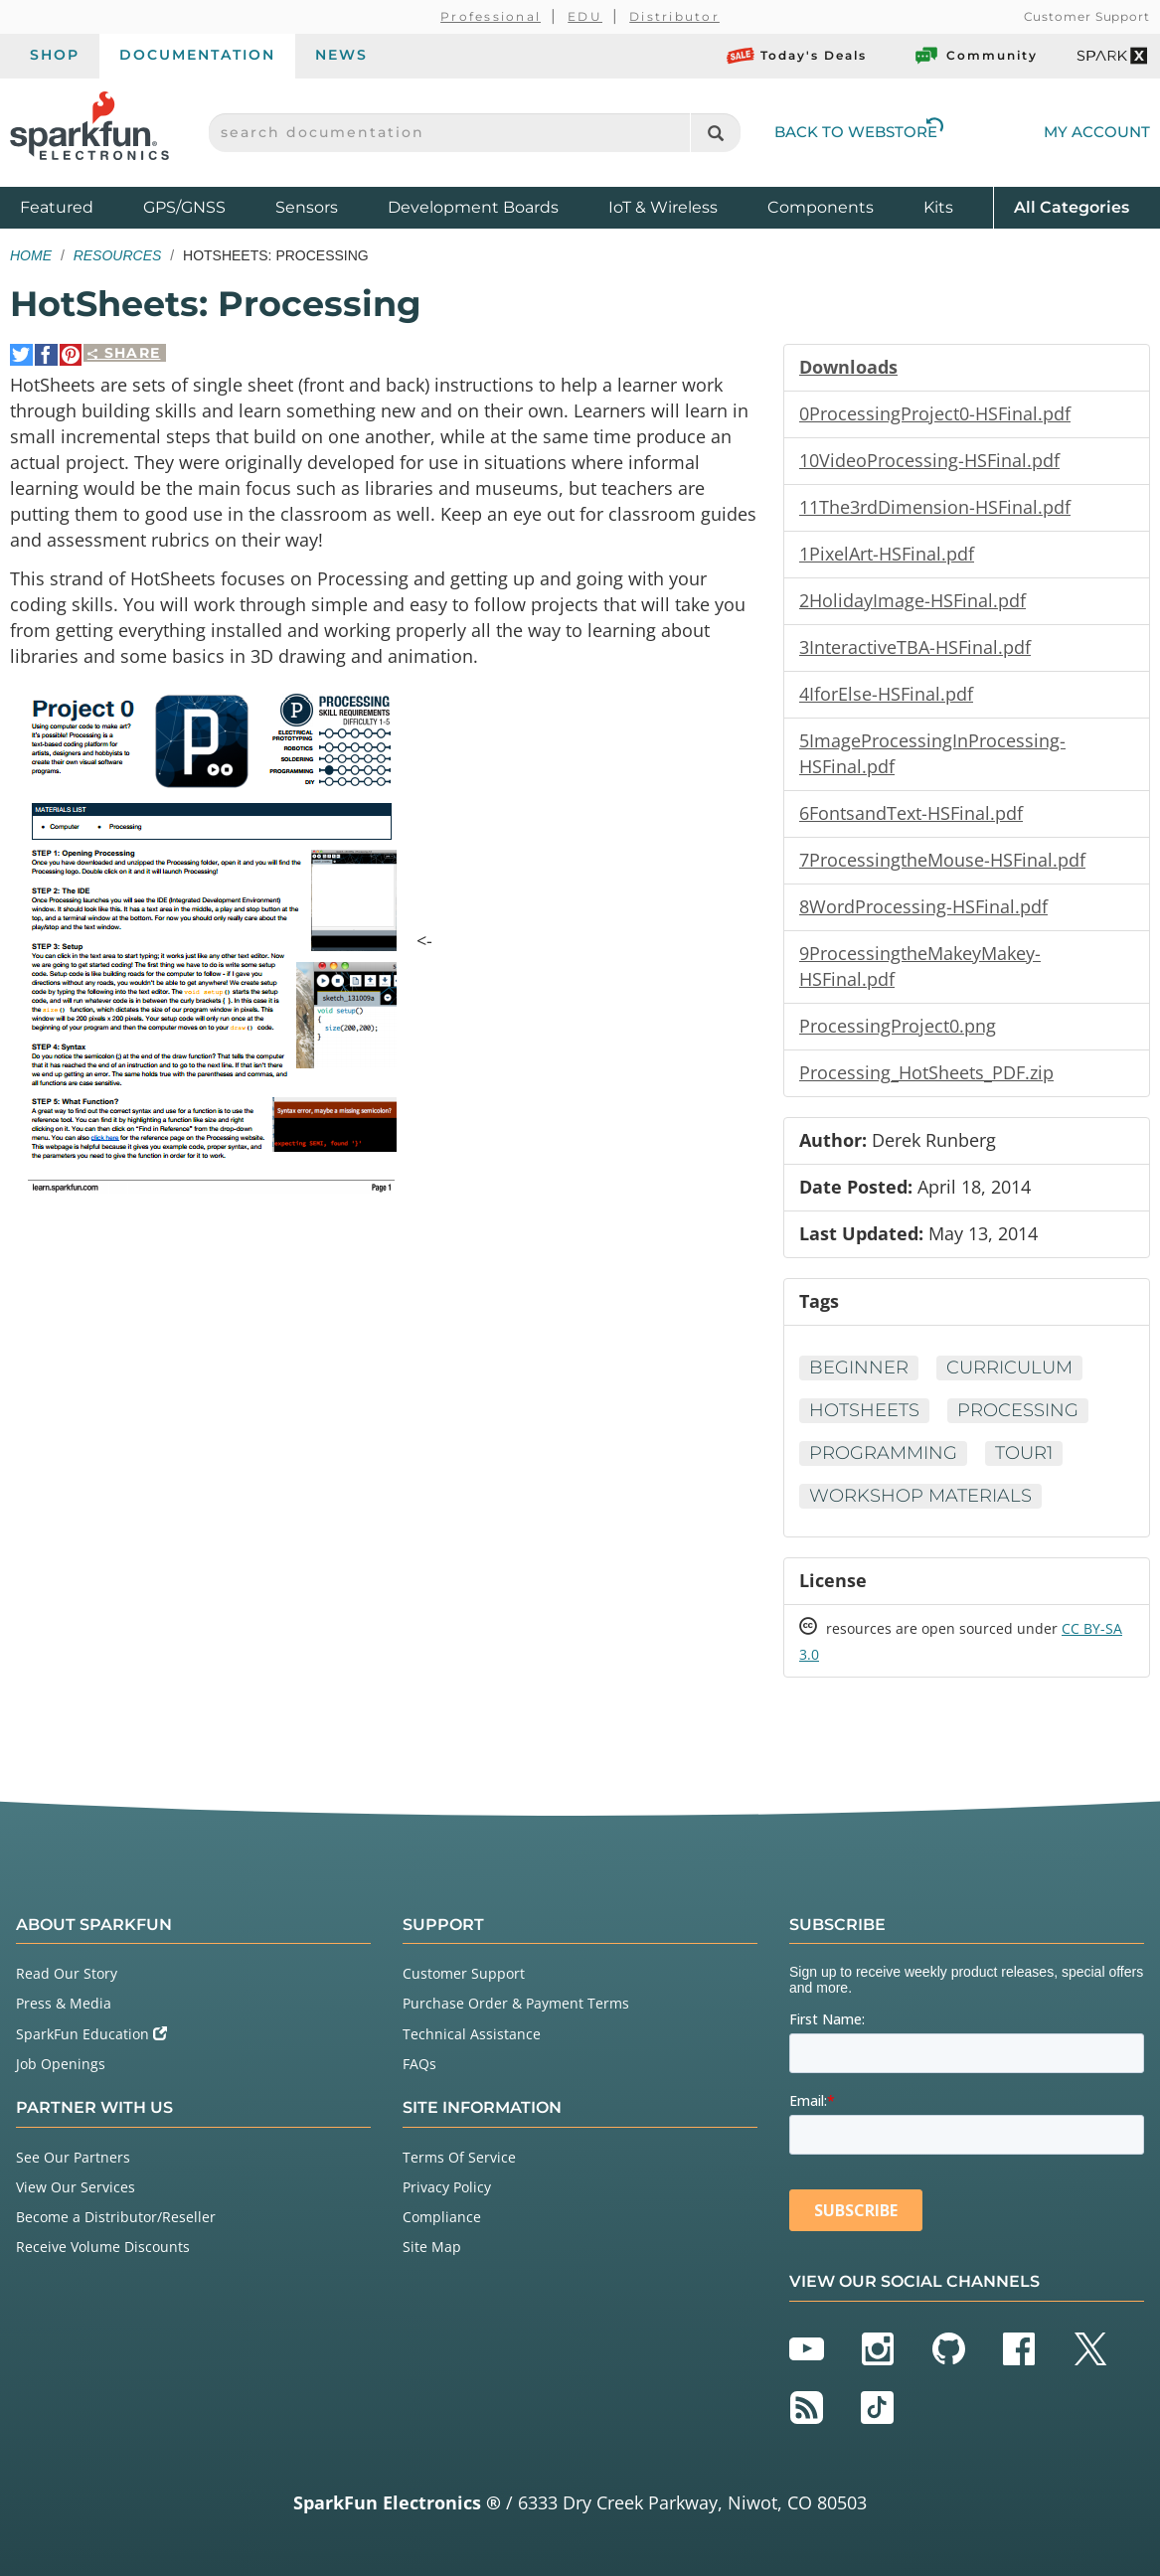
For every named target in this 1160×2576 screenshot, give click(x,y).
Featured (76, 206)
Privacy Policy (447, 2186)
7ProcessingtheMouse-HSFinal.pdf (942, 860)
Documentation (197, 55)
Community (975, 56)
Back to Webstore (858, 131)
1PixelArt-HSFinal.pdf (886, 553)
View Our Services (75, 2186)
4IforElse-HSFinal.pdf (886, 694)
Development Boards (473, 207)
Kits (938, 207)
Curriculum (1009, 1367)
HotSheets (864, 1410)
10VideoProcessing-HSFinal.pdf (929, 460)
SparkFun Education (91, 2033)
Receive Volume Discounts (103, 2246)
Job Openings (60, 2063)
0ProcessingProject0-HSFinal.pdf (935, 413)
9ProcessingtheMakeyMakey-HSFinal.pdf (920, 966)
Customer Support (1087, 16)
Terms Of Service (459, 2157)
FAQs (419, 2063)
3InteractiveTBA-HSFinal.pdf (915, 647)
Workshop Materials (920, 1496)
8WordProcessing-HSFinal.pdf (923, 906)
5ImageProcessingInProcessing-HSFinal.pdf (932, 753)
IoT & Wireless (663, 207)
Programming (883, 1453)
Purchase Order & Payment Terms (516, 2003)
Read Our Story (66, 1973)
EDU (585, 16)
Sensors (306, 207)
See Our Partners (73, 2157)
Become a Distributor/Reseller (116, 2216)
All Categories (1071, 206)
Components (820, 207)
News (341, 55)
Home (31, 255)
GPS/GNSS (184, 207)
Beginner (859, 1367)
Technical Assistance (472, 2033)
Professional (490, 16)
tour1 (1024, 1453)
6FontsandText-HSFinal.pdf (911, 813)
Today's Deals (797, 56)
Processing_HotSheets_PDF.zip (926, 1072)
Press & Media (63, 2003)
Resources (118, 255)
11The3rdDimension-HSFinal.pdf (935, 507)
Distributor (674, 16)
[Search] (715, 132)
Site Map (432, 2246)
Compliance (442, 2216)
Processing (1017, 1410)
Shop (55, 55)
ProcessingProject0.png (897, 1026)
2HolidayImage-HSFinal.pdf (912, 600)
